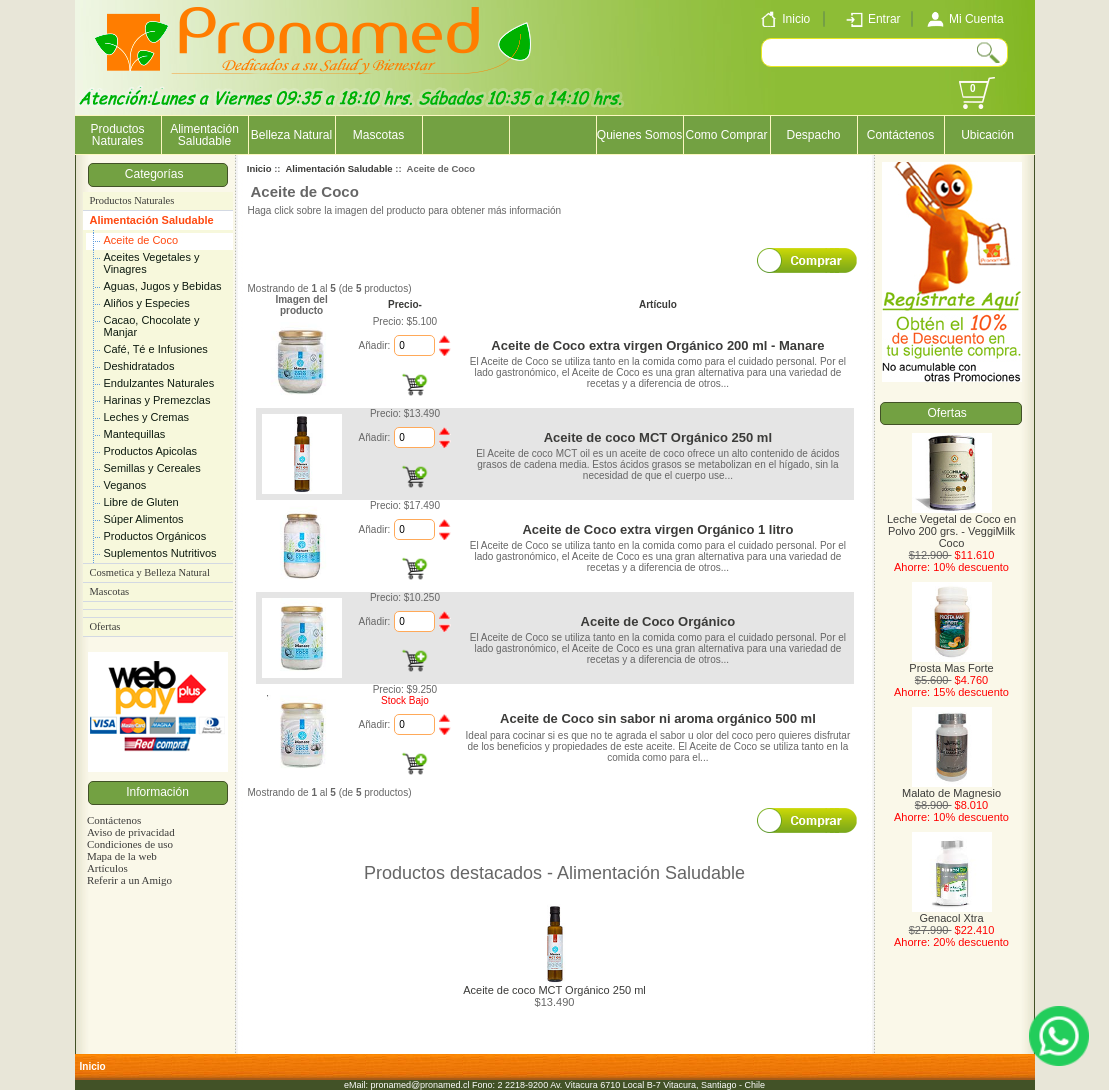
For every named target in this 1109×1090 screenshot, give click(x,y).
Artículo (658, 304)
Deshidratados (139, 366)
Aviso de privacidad (131, 832)
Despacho (813, 135)
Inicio (259, 168)
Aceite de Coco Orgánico (658, 621)
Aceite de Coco (141, 240)
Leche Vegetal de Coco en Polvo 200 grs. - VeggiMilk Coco (951, 526)
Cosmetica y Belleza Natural (150, 572)
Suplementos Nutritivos (160, 553)
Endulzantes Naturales (159, 383)
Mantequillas (135, 434)
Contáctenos (900, 135)
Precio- (405, 304)
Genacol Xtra (952, 913)
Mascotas (378, 135)
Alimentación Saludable (152, 220)
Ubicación (987, 135)
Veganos (125, 485)
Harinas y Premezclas (157, 400)
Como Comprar (726, 135)
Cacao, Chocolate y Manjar (152, 326)
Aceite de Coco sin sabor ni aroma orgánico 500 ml (658, 718)
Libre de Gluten (141, 502)
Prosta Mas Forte (951, 663)
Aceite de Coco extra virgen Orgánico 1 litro (657, 529)
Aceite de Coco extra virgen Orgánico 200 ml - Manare (657, 345)
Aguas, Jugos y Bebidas (163, 286)
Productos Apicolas (151, 451)
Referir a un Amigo (129, 880)
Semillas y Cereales (152, 468)
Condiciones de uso (130, 844)
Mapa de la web (122, 856)
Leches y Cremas (147, 417)
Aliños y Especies (147, 303)
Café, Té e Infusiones (156, 349)
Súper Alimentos (144, 519)
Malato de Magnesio (951, 788)
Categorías (157, 174)
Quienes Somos (639, 135)
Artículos (107, 868)
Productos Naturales (117, 135)
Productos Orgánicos (155, 536)
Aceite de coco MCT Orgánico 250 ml (658, 437)
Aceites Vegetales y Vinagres (152, 263)
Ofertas (105, 626)
